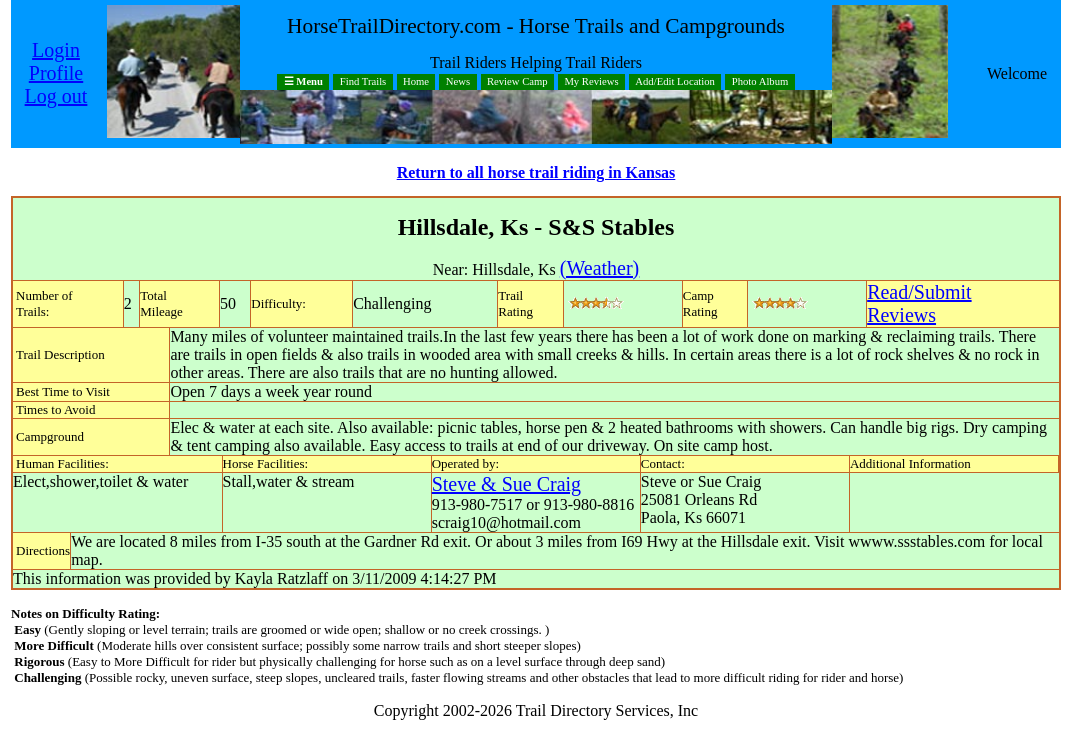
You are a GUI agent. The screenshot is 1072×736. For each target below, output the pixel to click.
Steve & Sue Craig (506, 484)
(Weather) (599, 268)
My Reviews (591, 82)
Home (416, 82)
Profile (56, 73)
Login (56, 50)
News (458, 82)
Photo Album (760, 82)
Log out (56, 96)
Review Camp (517, 82)
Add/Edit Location (675, 82)
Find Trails (363, 82)
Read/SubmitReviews (919, 303)
